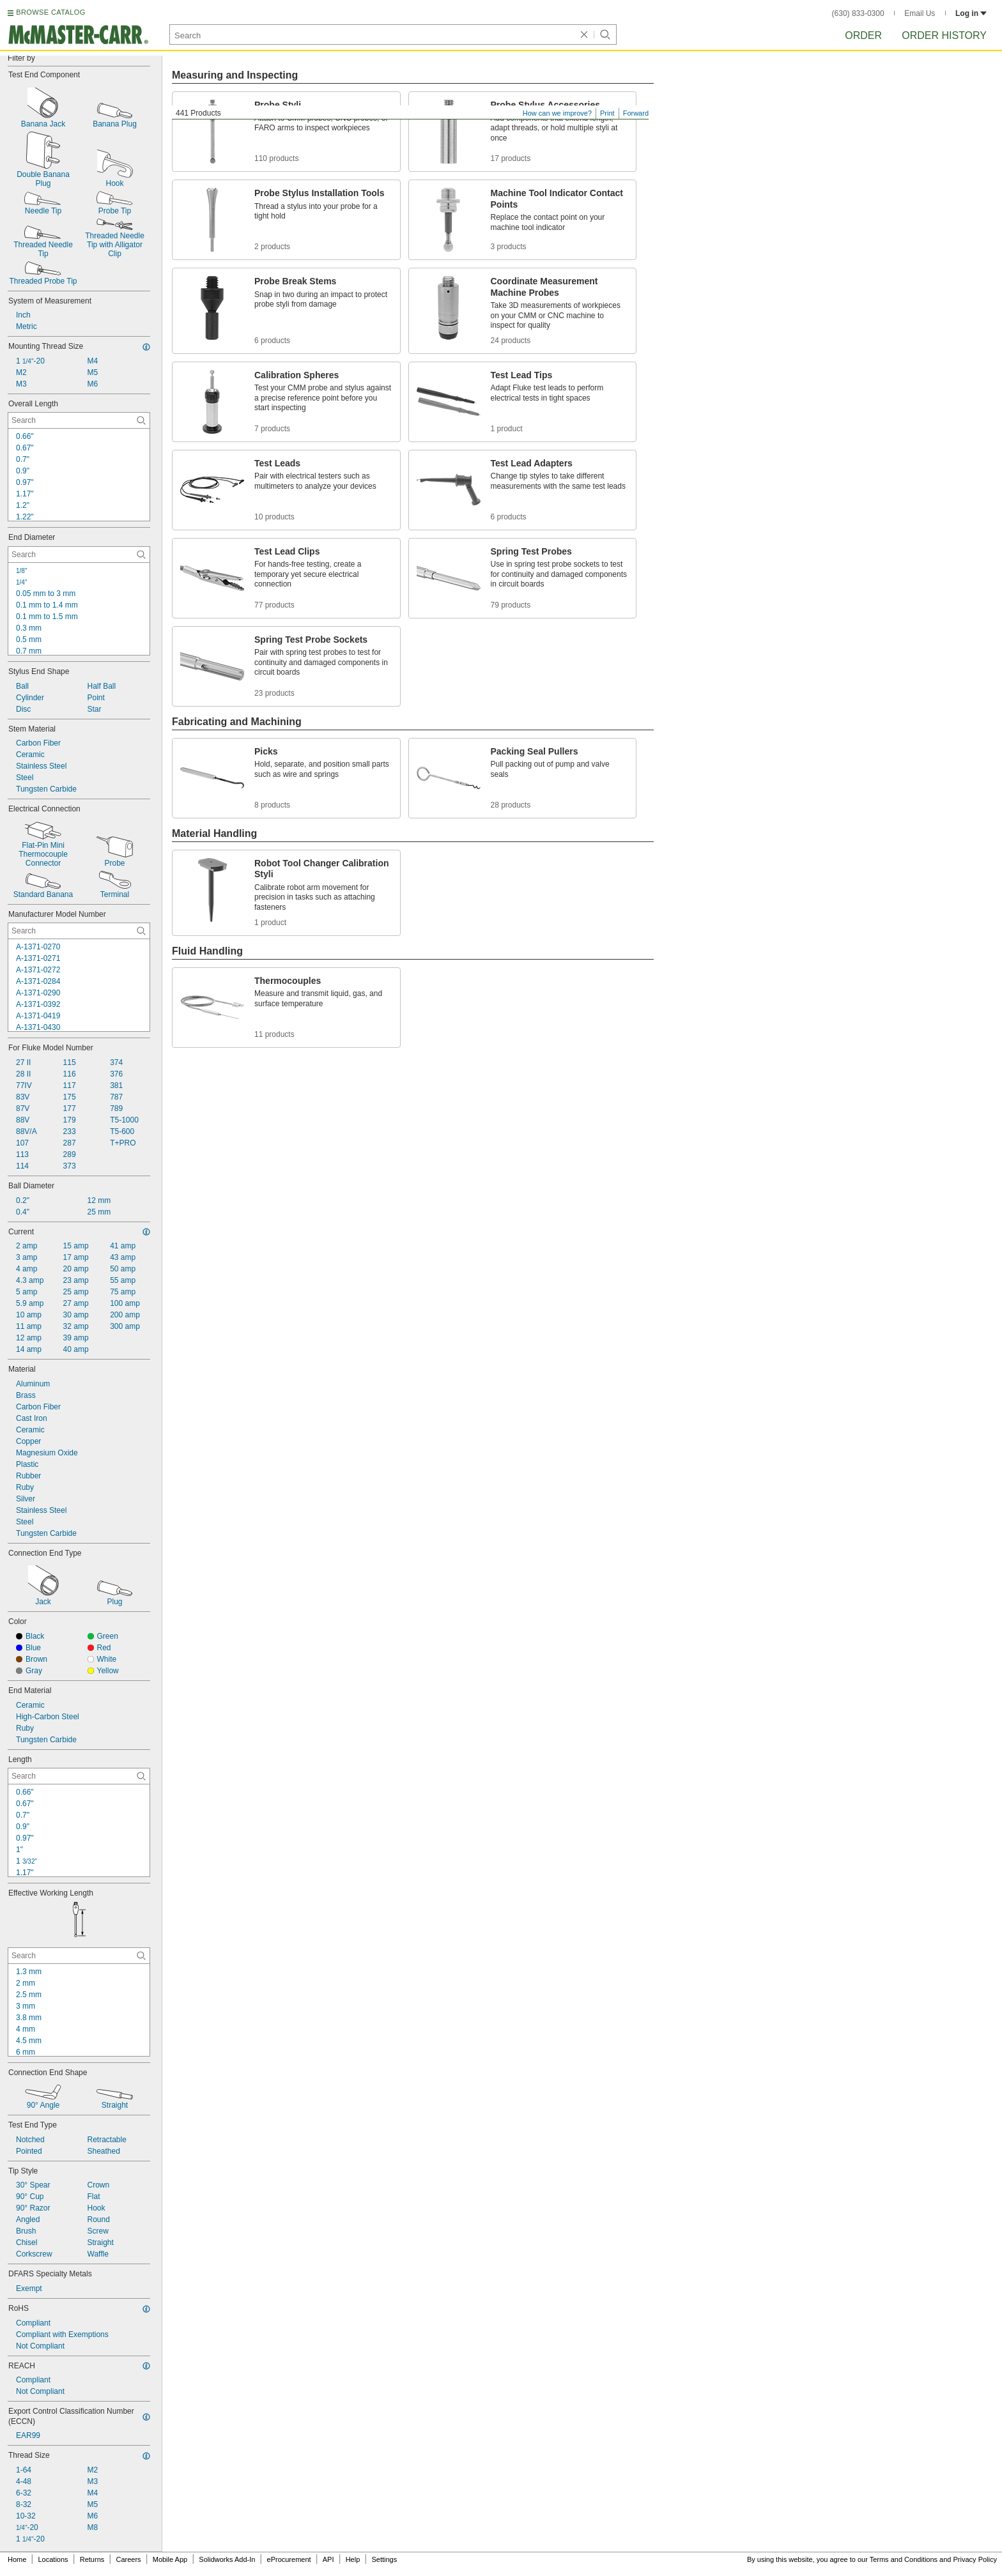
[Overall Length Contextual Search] (79, 420)
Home (17, 2559)
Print (607, 113)
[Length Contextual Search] (79, 1776)
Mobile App (170, 2559)
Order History (944, 35)
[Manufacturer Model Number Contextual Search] (79, 931)
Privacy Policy (975, 2559)
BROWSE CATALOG (50, 12)
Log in (971, 13)
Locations (53, 2559)
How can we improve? (557, 113)
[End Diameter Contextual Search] (79, 554)
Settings (384, 2559)
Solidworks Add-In (227, 2559)
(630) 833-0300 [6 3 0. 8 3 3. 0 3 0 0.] (858, 13)
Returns (92, 2559)
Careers (128, 2559)
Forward (636, 113)
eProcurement (289, 2559)
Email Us (919, 13)
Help (353, 2559)
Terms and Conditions (903, 2559)
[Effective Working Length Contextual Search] (79, 1955)
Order (863, 35)
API (328, 2559)
